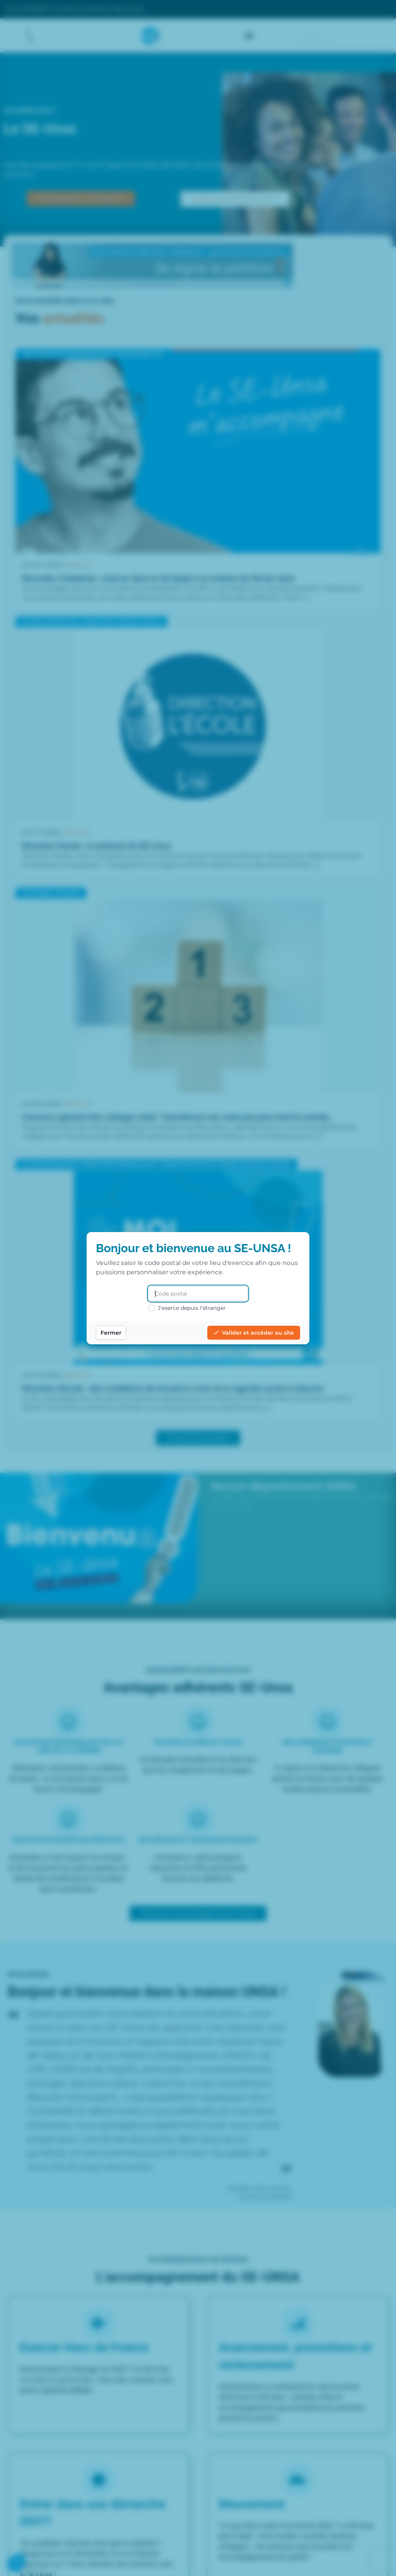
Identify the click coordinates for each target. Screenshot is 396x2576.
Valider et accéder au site (253, 1332)
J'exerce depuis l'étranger (187, 1307)
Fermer (111, 1332)
